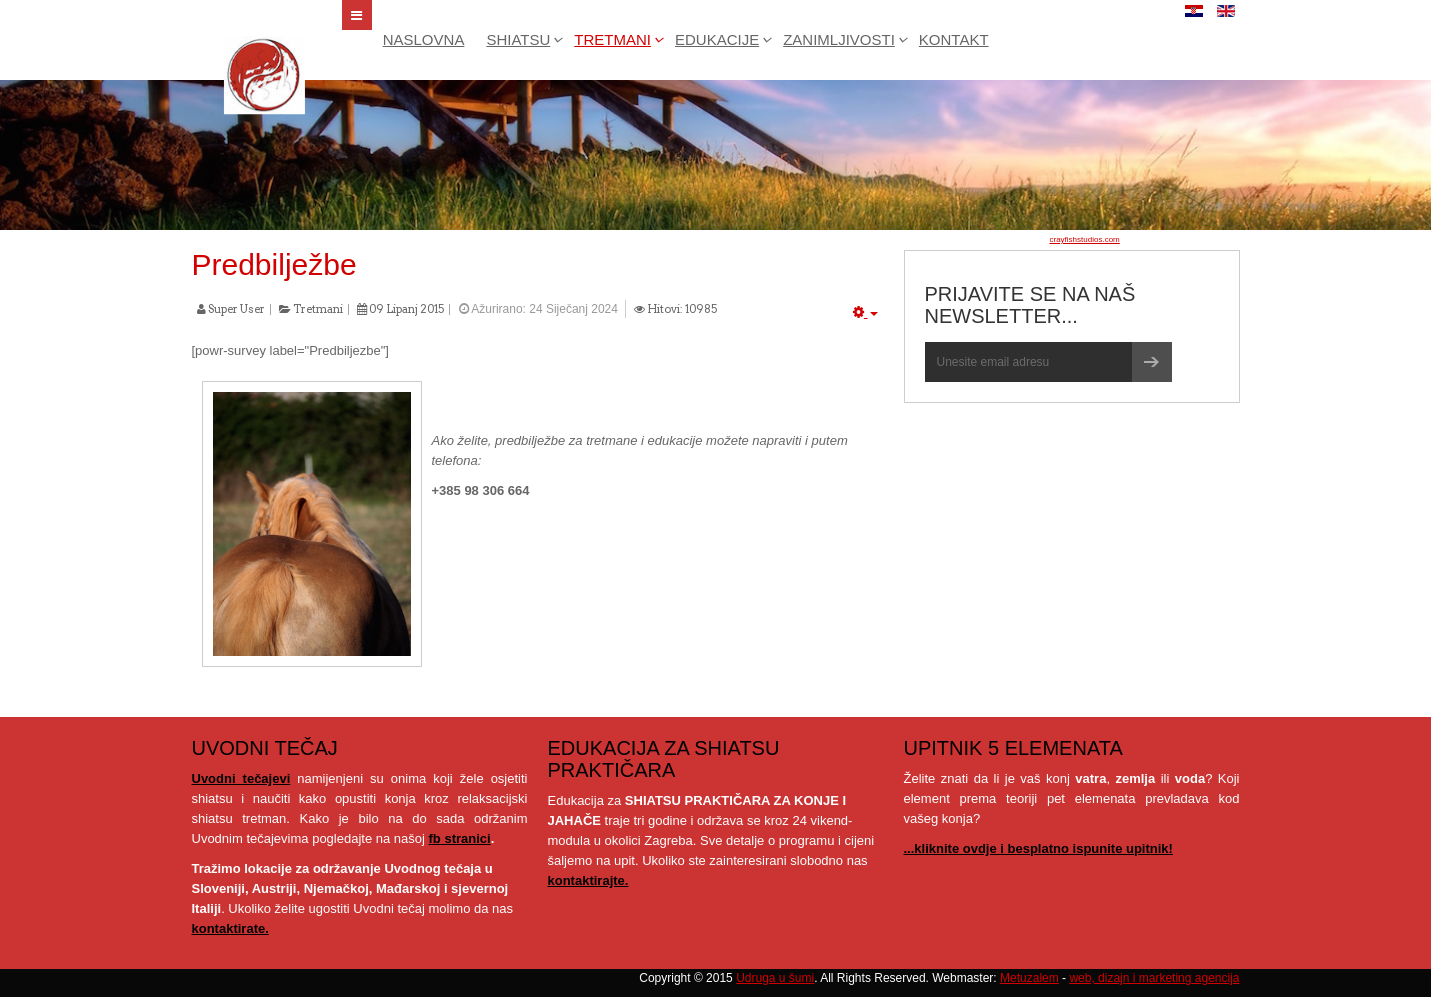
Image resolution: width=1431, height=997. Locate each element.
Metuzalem (1029, 978)
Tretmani (612, 39)
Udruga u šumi (775, 978)
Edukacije (717, 39)
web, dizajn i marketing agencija (1154, 978)
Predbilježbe (274, 264)
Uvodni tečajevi (241, 778)
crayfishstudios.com (1085, 239)
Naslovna (424, 39)
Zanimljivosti (839, 39)
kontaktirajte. (588, 880)
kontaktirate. (230, 928)
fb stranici (460, 838)
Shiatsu (518, 39)
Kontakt (954, 39)
